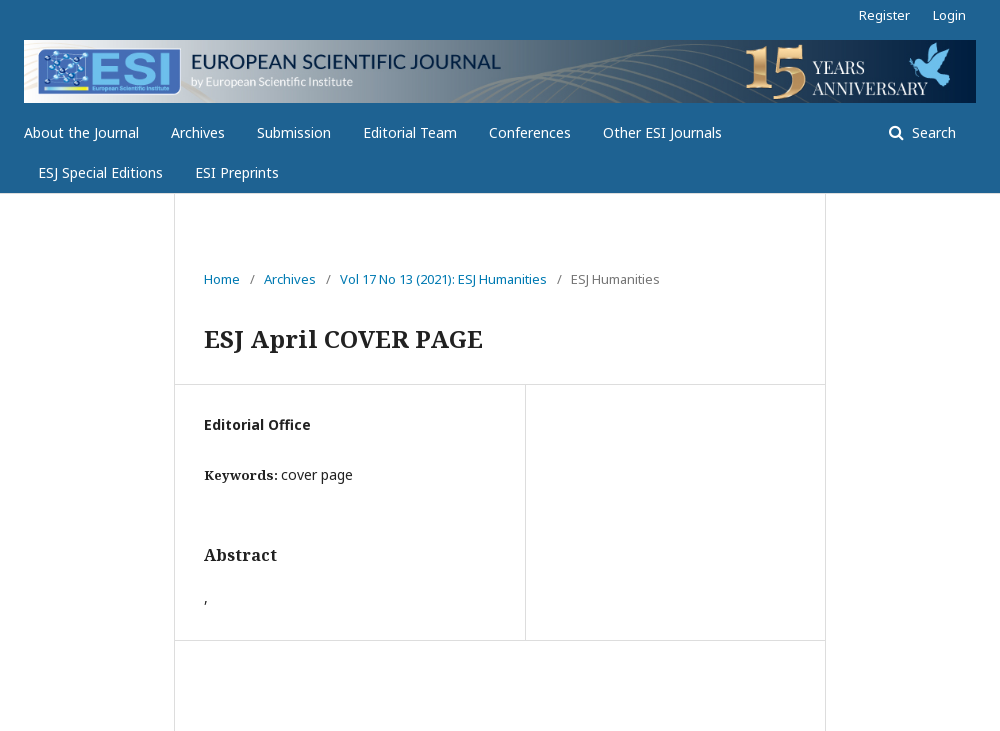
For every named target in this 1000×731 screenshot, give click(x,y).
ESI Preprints (237, 172)
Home (222, 279)
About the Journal (81, 132)
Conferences (530, 132)
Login (949, 15)
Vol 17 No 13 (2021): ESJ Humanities (443, 279)
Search (932, 132)
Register (884, 15)
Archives (198, 132)
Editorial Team (410, 132)
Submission (294, 132)
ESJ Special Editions (100, 172)
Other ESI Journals (662, 132)
